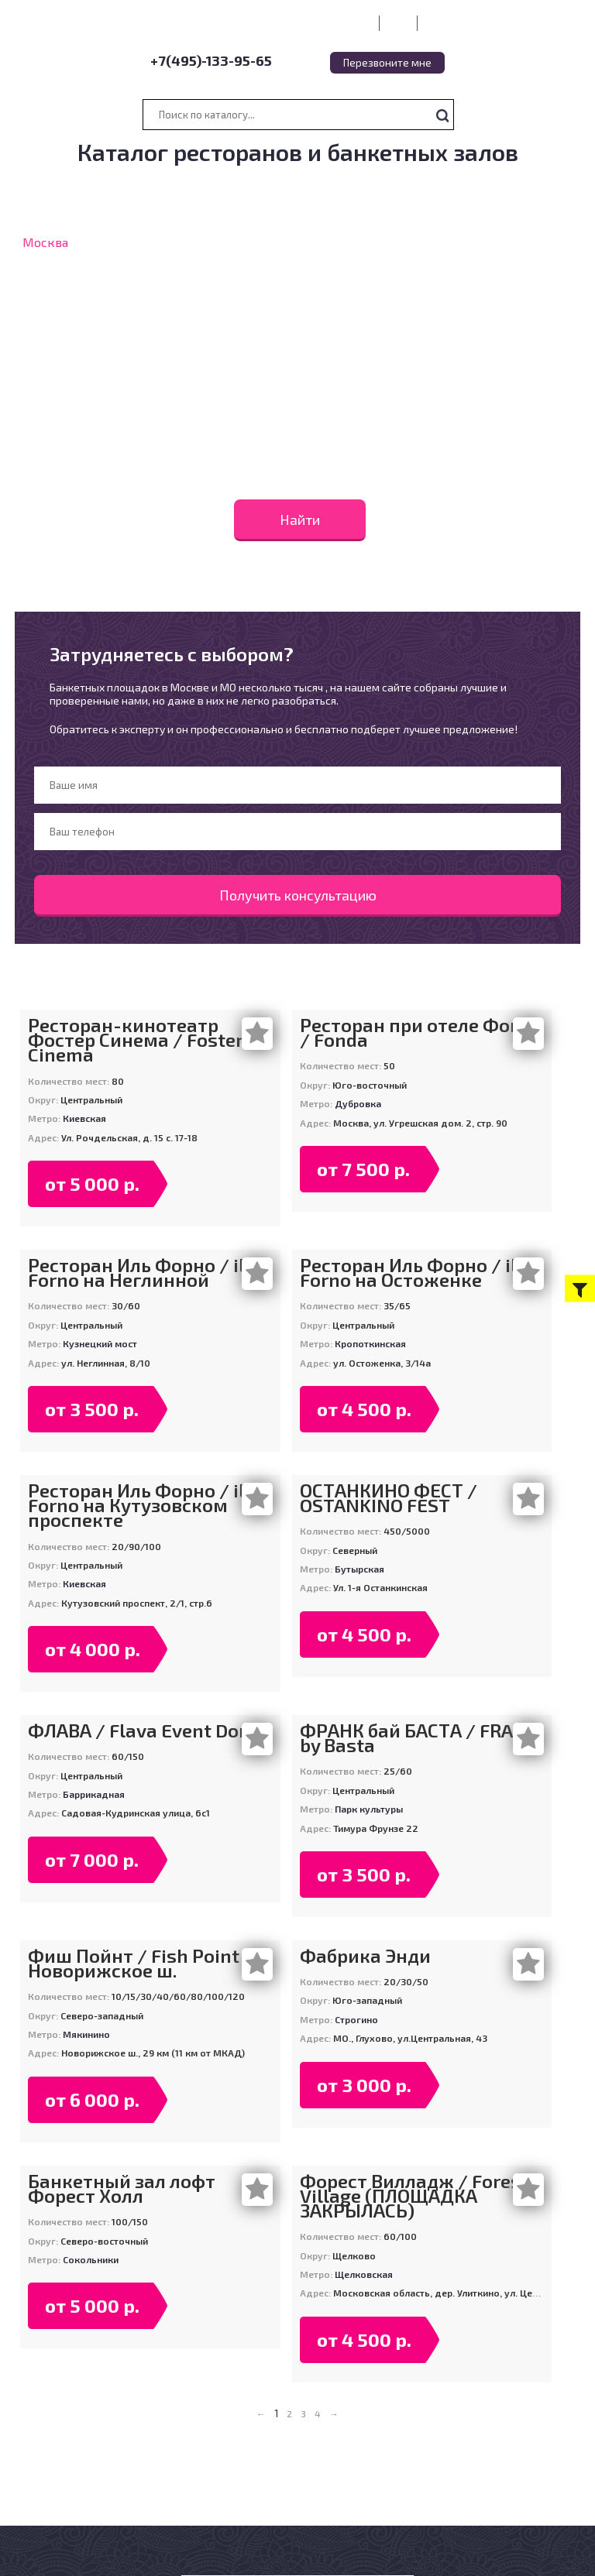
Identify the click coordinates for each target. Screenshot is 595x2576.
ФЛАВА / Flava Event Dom (142, 1730)
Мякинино (86, 2034)
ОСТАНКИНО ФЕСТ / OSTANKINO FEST (388, 1497)
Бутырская (359, 1568)
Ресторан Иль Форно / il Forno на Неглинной (136, 1272)
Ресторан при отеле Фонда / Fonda (422, 1032)
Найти (300, 519)
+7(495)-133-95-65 (211, 60)
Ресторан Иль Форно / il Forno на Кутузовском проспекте (136, 1505)
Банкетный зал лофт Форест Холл (121, 2188)
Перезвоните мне (387, 63)
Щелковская (364, 2274)
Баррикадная (94, 1794)
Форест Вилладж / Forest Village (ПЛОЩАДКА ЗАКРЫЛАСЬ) (414, 2195)
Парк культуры (369, 1808)
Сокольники (91, 2259)
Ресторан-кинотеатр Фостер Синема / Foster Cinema (135, 1039)
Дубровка (358, 1103)
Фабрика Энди (365, 1955)
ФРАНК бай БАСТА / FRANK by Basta (419, 1737)
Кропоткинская (370, 1343)
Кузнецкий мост (100, 1343)
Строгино (356, 2019)
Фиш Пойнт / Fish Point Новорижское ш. (133, 1962)
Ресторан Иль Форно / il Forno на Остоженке (408, 1272)
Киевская (84, 1118)
